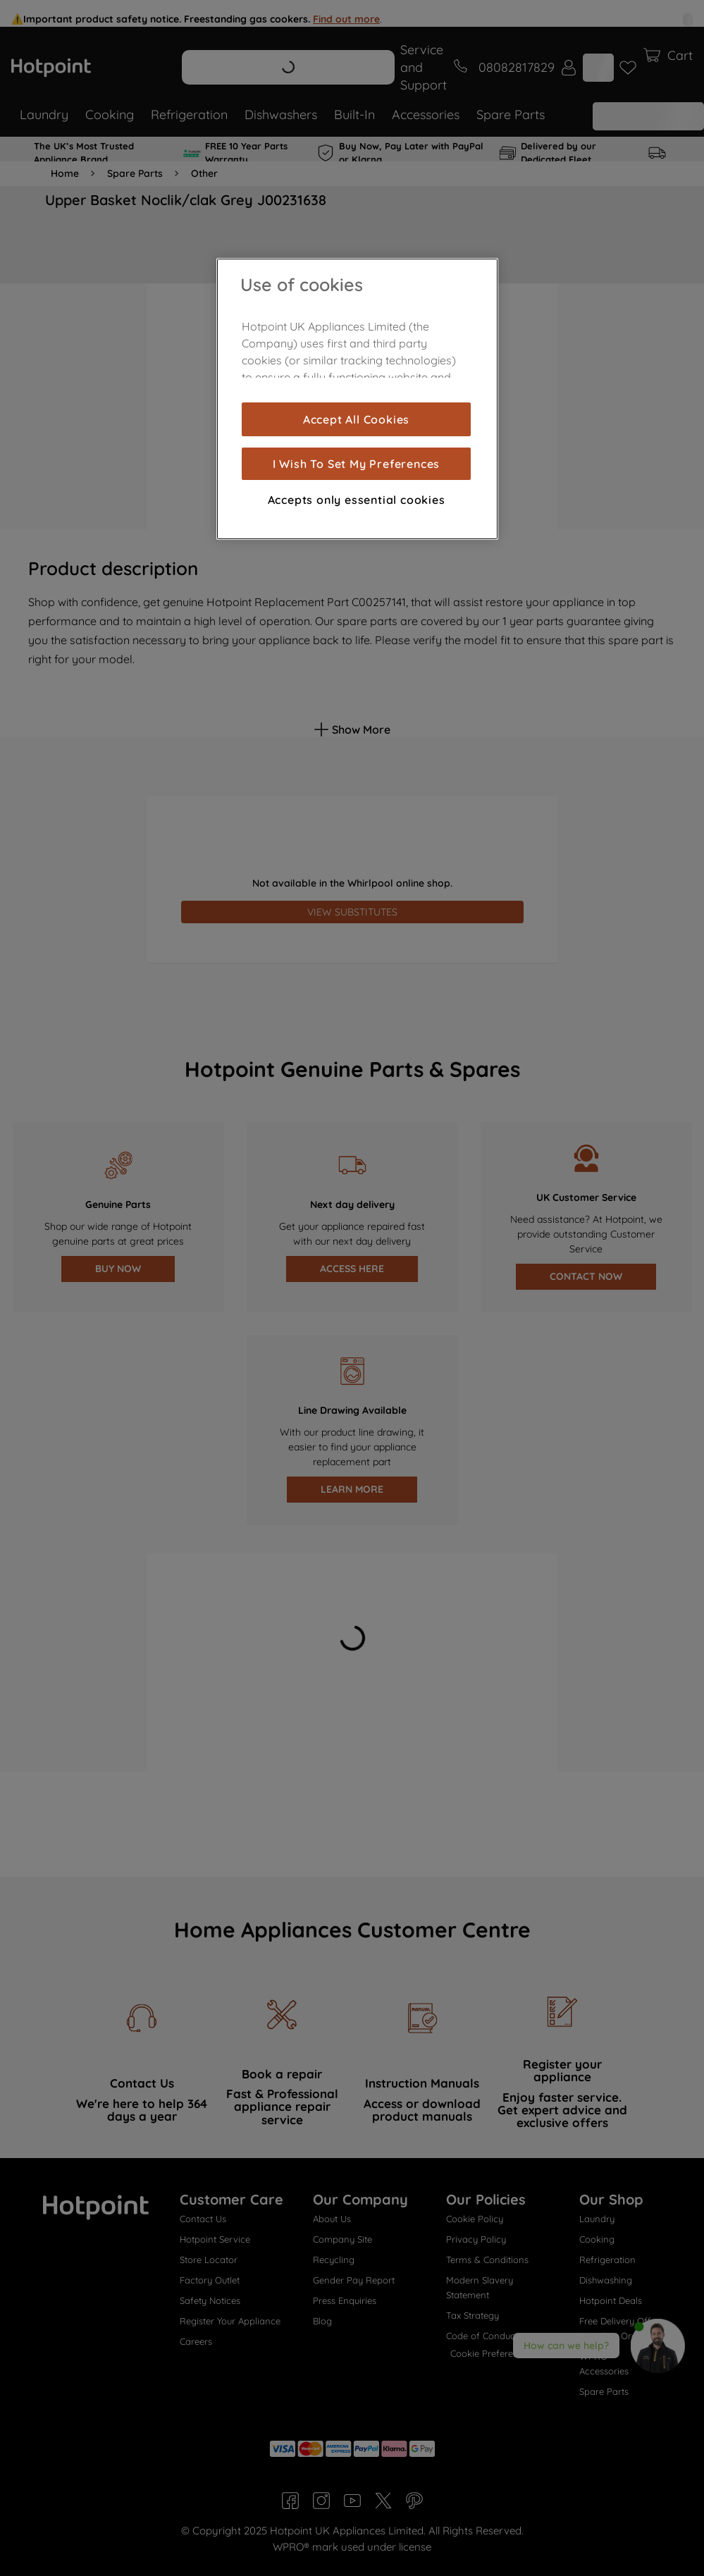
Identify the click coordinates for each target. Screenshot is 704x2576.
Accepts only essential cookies (356, 500)
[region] (357, 399)
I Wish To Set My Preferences (356, 464)
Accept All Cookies (356, 419)
